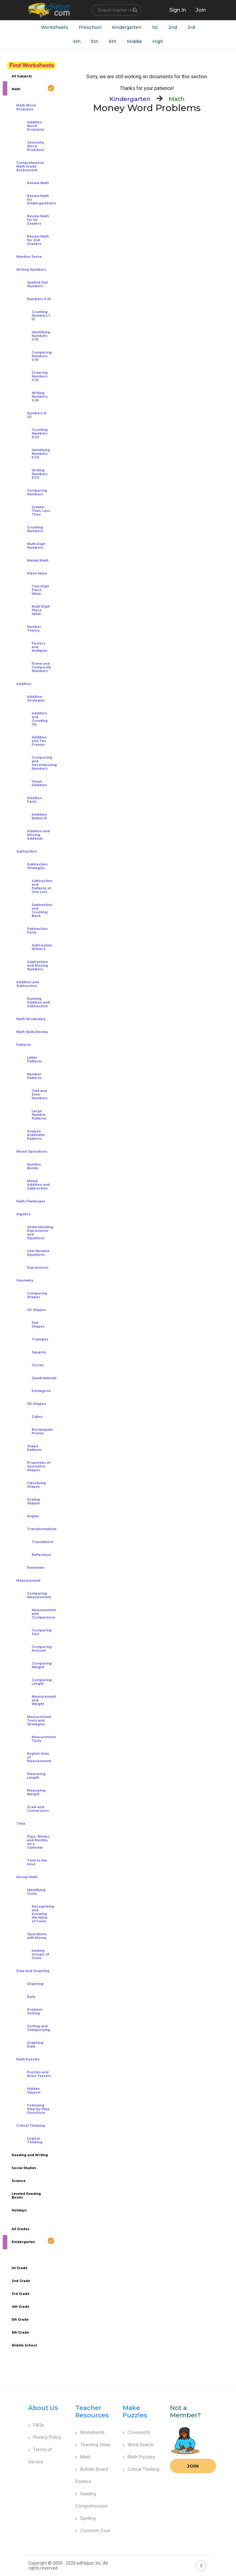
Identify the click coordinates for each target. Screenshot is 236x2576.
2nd (172, 27)
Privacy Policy (44, 2437)
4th (77, 41)
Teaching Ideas (93, 2444)
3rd (191, 27)
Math (82, 2457)
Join (193, 2466)
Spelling (85, 2518)
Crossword (136, 2432)
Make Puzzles (135, 2411)
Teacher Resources (92, 2411)
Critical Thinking (141, 2469)
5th (94, 41)
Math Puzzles (139, 2457)
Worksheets (54, 27)
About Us (43, 2408)
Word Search (138, 2444)
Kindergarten (126, 27)
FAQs (36, 2425)
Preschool (90, 27)
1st (155, 27)
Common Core (92, 2530)
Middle (134, 41)
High (157, 41)
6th (112, 41)
